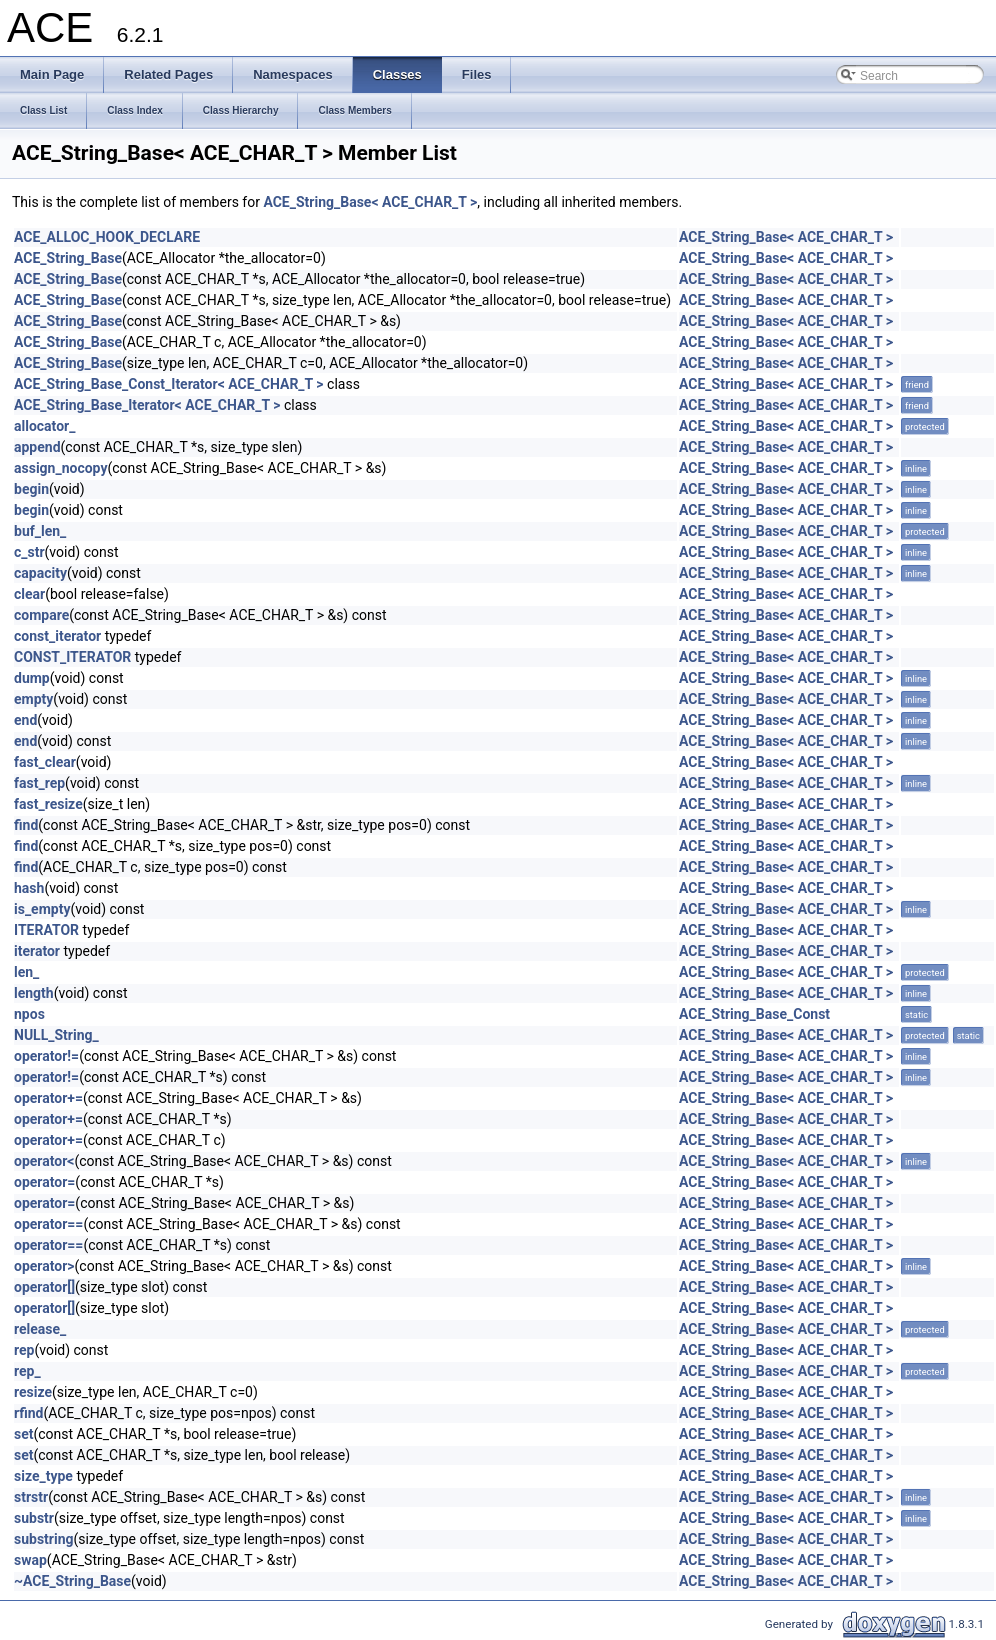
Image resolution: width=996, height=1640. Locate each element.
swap (30, 1560)
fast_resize (48, 804)
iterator (37, 951)
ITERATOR (46, 930)
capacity (40, 573)
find (26, 825)
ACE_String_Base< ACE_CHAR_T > (370, 202)
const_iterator (57, 636)
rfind (28, 1413)
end (25, 720)
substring (44, 1539)
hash (29, 888)
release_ (40, 1329)
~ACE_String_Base (72, 1581)
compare (41, 615)
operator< (44, 1161)
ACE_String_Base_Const (754, 1014)
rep (24, 1350)
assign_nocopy (60, 468)
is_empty (42, 909)
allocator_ (44, 426)
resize (33, 1392)
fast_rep (39, 783)
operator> (44, 1266)
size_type (43, 1476)
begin (31, 489)
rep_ (27, 1371)
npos (29, 1014)
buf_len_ (40, 531)
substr (34, 1518)
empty (33, 699)
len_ (26, 972)
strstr (31, 1497)
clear (29, 594)
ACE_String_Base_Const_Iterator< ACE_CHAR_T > (169, 384)
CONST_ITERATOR (72, 657)
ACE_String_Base (68, 258)
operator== (48, 1224)
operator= (44, 1182)
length (34, 993)
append (37, 447)
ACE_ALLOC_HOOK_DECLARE (107, 237)
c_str (29, 552)
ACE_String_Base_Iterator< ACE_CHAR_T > (147, 405)
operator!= (46, 1056)
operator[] (44, 1287)
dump (32, 678)
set (24, 1434)
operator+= (48, 1098)
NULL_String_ (56, 1035)
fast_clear (45, 762)
